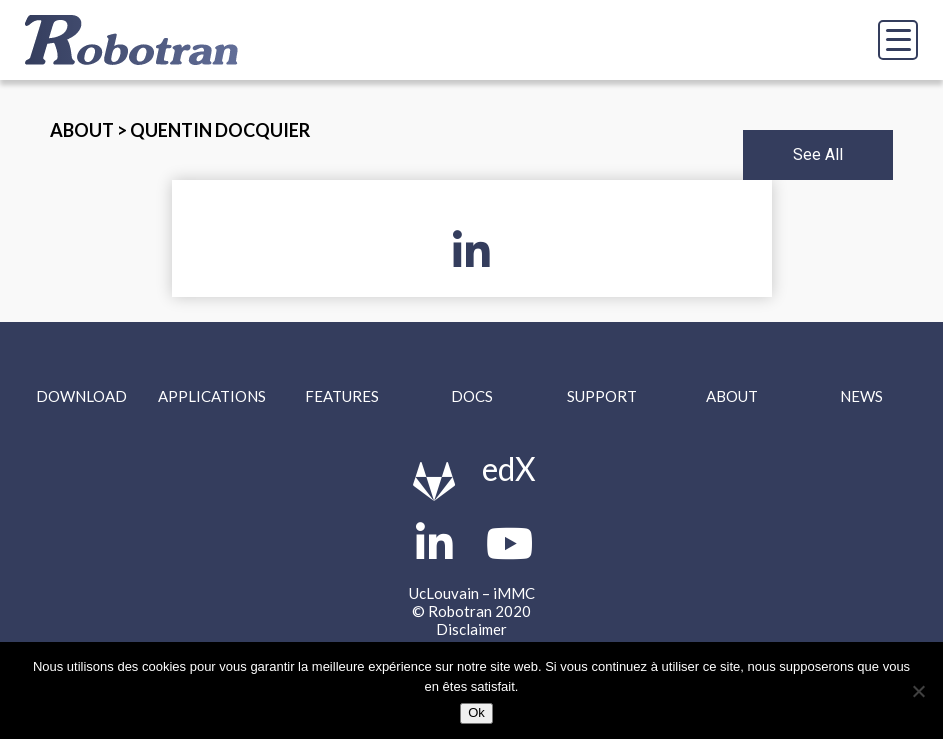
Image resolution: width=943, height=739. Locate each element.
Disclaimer (471, 629)
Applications (212, 396)
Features (342, 396)
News (861, 396)
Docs (472, 396)
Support (602, 396)
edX (509, 468)
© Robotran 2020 (471, 611)
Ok (476, 712)
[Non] (918, 691)
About (732, 396)
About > (90, 130)
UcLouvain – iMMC (472, 593)
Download (81, 396)
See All (818, 154)
